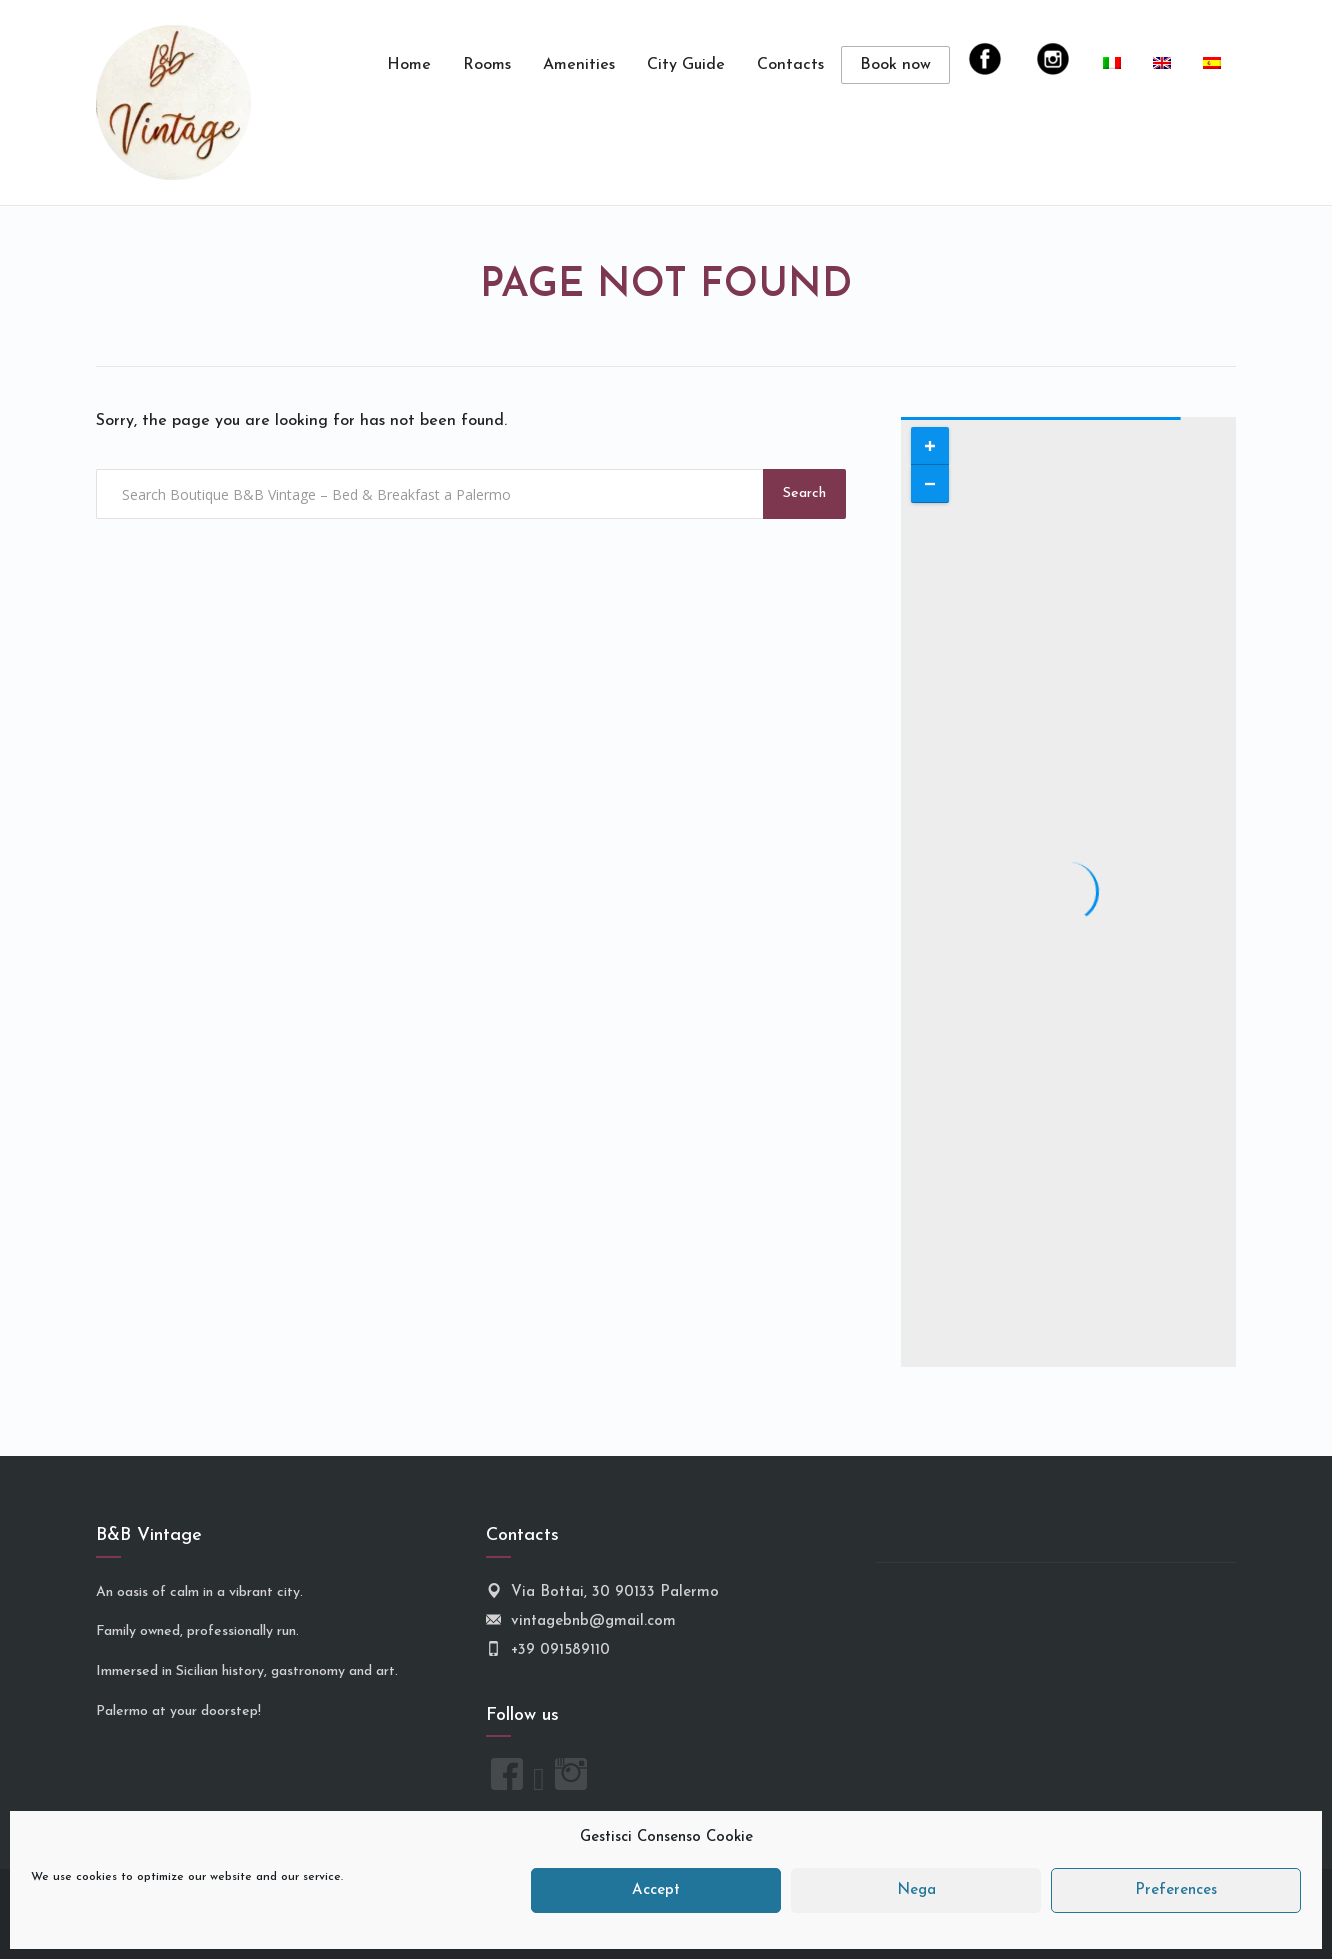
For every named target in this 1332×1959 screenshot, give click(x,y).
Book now (895, 65)
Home (409, 65)
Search (804, 493)
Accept (656, 1890)
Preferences (1176, 1890)
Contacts (790, 65)
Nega (916, 1890)
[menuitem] (1112, 65)
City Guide (686, 65)
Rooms (487, 65)
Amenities (579, 65)
